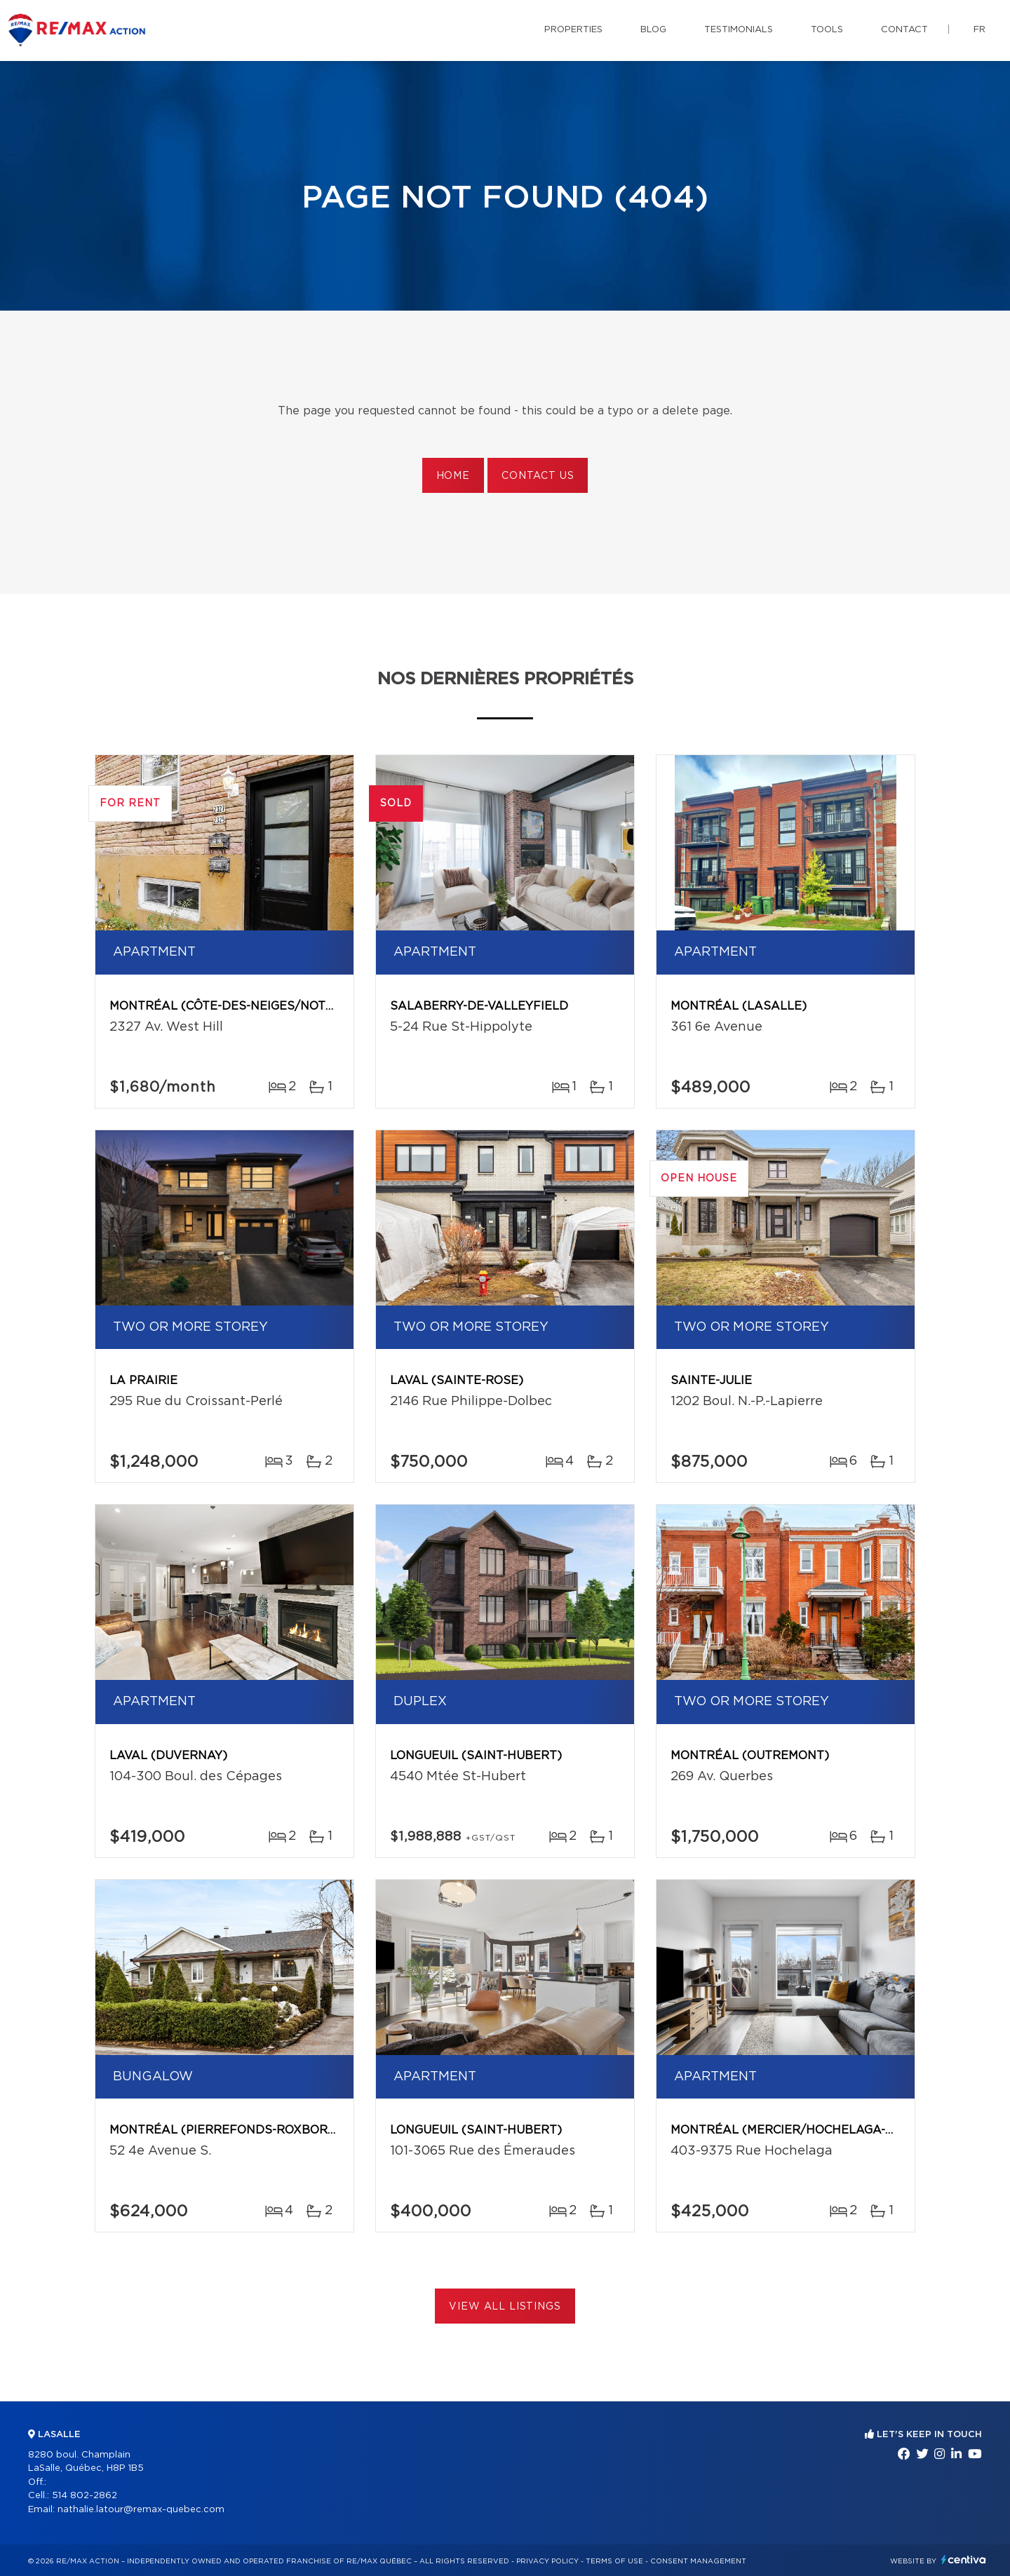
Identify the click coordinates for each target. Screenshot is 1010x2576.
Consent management (698, 2561)
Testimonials (738, 29)
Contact (904, 29)
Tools (827, 29)
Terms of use (614, 2561)
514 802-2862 (84, 2495)
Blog (653, 29)
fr (979, 29)
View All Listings (504, 2307)
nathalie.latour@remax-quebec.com (141, 2509)
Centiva (963, 2559)
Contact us (537, 476)
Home (453, 476)
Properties (573, 29)
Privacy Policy (547, 2561)
